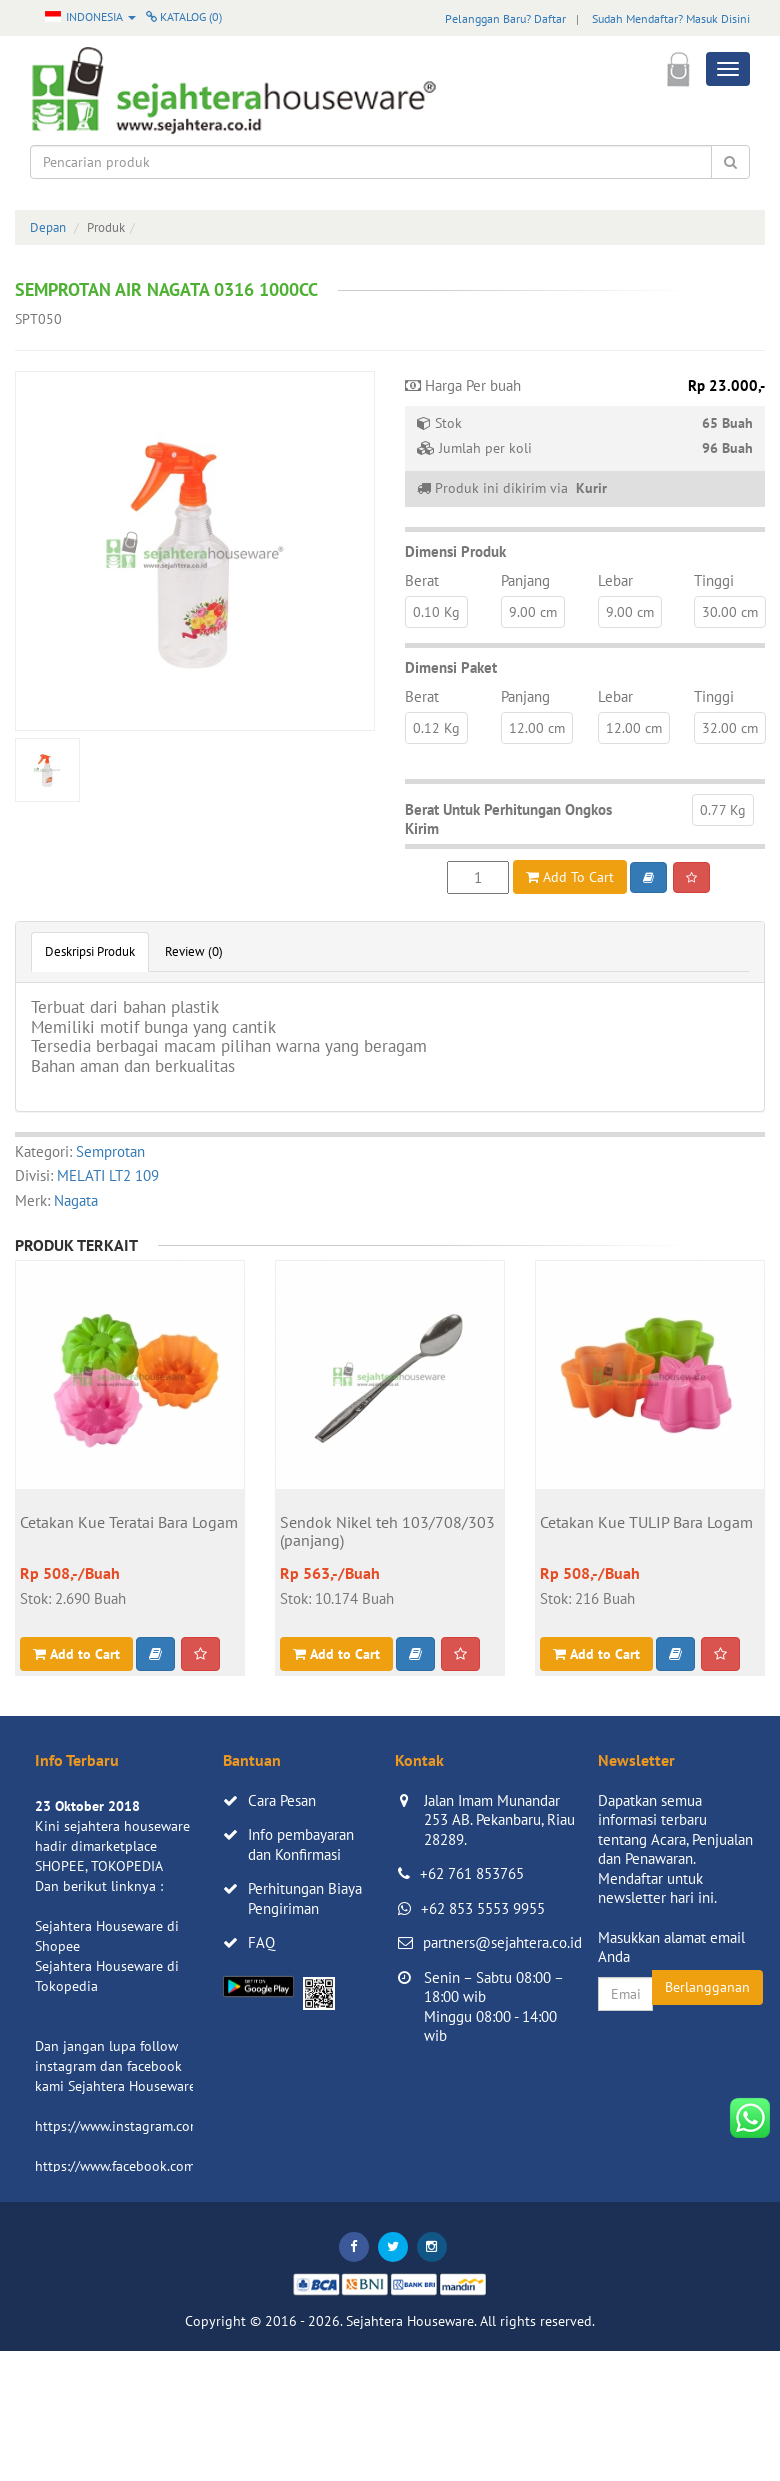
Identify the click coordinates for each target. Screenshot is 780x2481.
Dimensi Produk (455, 551)
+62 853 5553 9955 (483, 1908)
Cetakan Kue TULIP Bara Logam (646, 1523)
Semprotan (110, 1151)
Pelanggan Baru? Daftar (505, 18)
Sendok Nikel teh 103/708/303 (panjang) (387, 1532)
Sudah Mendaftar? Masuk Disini (671, 18)
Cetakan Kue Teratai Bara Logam (129, 1523)
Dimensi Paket (451, 667)
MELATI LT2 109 (108, 1175)
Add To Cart (570, 877)
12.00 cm (537, 728)
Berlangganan (707, 1987)
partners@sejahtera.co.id (502, 1942)
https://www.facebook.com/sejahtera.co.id (161, 2166)
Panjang (525, 580)
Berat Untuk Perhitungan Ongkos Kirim (508, 819)
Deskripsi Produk (90, 951)
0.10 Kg (436, 612)
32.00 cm (730, 728)
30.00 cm (730, 612)
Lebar (615, 580)
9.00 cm (533, 612)
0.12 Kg (436, 728)
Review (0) (194, 951)
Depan (48, 227)
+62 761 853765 (472, 1873)
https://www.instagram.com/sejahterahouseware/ (184, 2126)
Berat (422, 580)
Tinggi (714, 580)
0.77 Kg (723, 810)
